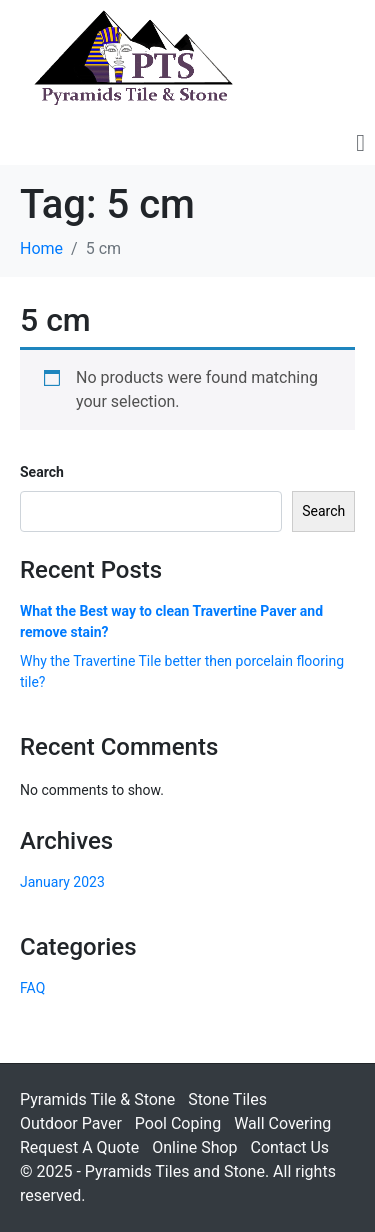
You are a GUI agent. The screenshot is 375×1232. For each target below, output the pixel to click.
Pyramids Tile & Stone (97, 1099)
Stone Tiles (227, 1099)
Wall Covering (282, 1123)
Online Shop (194, 1147)
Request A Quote (79, 1147)
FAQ (32, 988)
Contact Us (290, 1147)
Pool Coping (178, 1123)
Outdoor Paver (71, 1123)
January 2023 (62, 882)
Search (42, 472)
